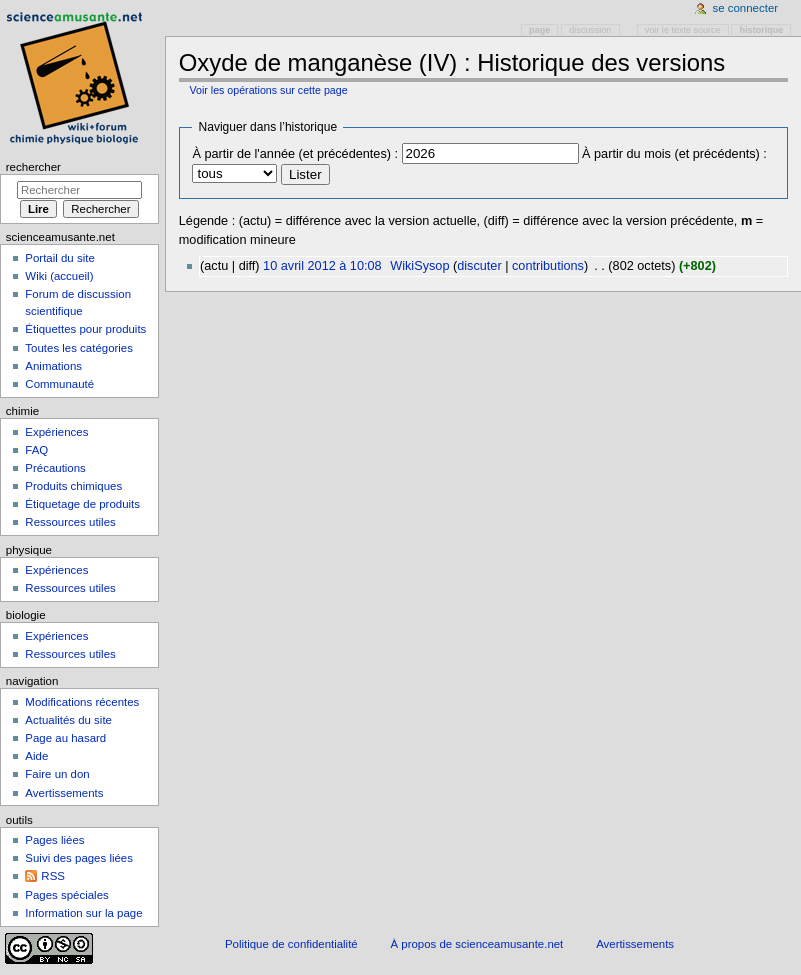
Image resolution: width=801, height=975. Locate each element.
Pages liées (54, 840)
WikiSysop (419, 266)
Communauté (59, 384)
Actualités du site (68, 720)
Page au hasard (65, 738)
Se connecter (746, 8)
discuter (479, 266)
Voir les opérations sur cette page (268, 90)
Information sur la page (83, 913)
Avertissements (64, 793)
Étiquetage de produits (82, 504)
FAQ (36, 450)
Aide (36, 756)
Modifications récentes (82, 702)
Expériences (56, 432)
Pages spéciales (66, 895)
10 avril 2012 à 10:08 (322, 266)
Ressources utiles (70, 522)
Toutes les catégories (79, 348)
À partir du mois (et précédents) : (674, 154)
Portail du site (59, 258)
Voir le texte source (683, 30)
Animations (53, 366)
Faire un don (57, 774)
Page (539, 30)
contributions (548, 266)
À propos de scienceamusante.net (477, 944)
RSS (53, 876)
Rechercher (33, 167)
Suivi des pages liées (79, 858)
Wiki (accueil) (59, 276)
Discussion (590, 30)
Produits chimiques (73, 486)
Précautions (55, 468)
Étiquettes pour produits (85, 329)
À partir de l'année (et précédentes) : (295, 154)
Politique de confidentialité (291, 944)
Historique (762, 30)
